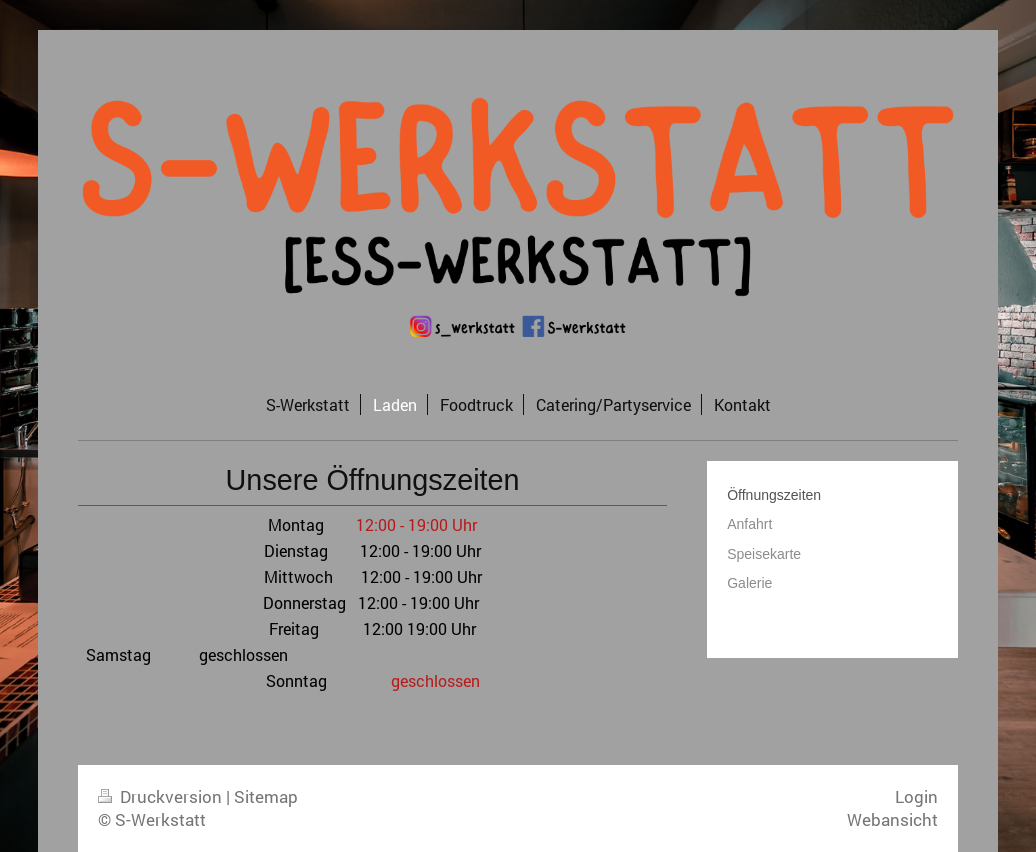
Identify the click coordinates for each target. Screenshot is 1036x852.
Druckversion (162, 796)
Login (916, 796)
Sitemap (266, 796)
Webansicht (892, 819)
